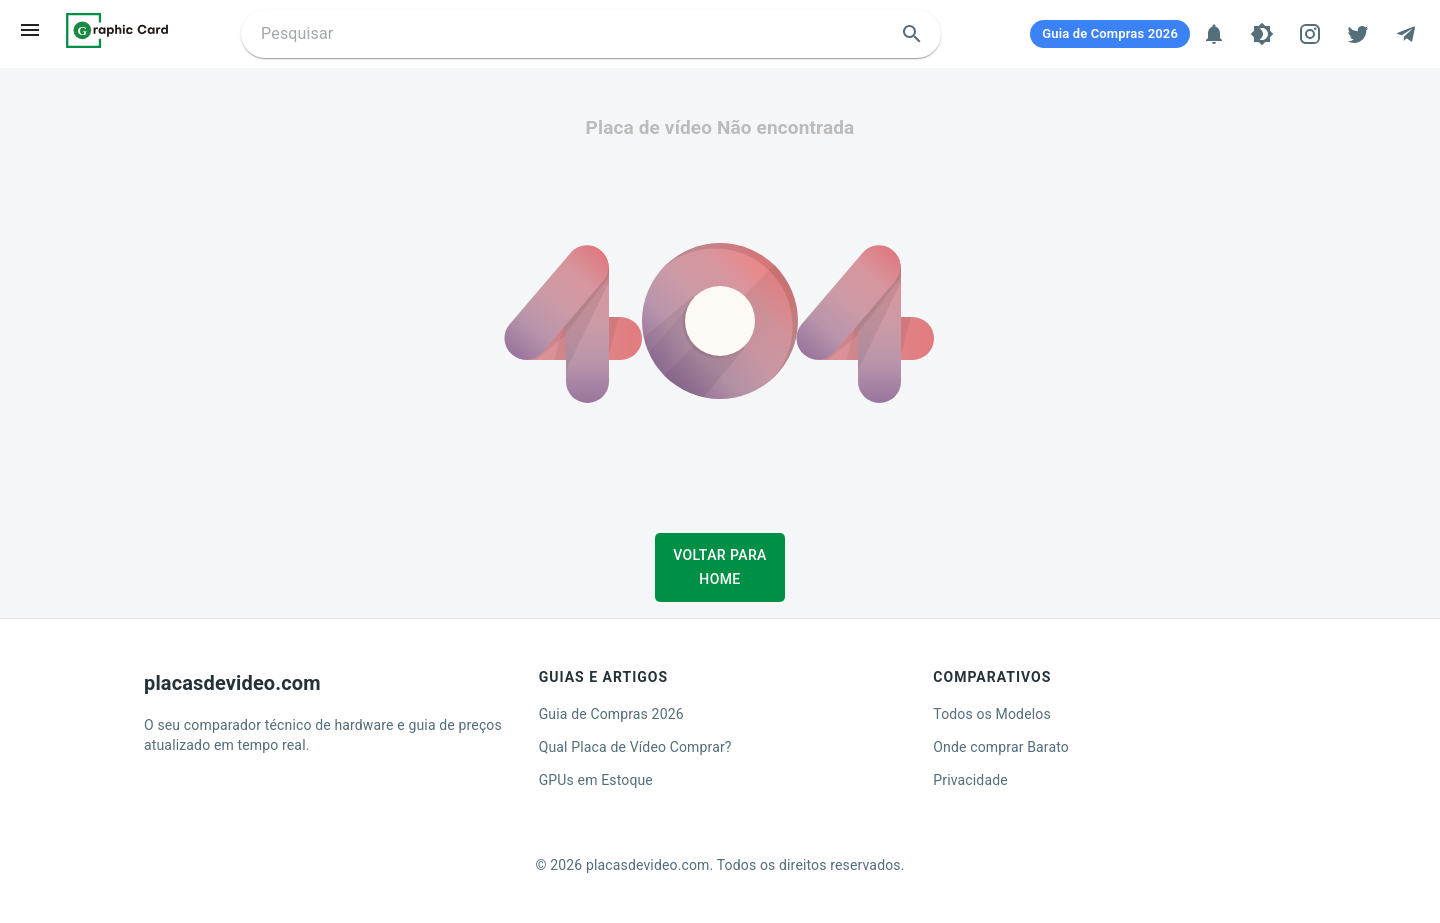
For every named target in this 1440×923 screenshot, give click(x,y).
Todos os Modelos (991, 714)
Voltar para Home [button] (720, 567)
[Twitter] (1358, 34)
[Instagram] (1310, 34)
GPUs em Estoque (596, 780)
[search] (912, 34)
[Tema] (1262, 34)
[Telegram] (1406, 34)
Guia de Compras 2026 (611, 714)
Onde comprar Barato (1001, 747)
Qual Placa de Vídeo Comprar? (635, 747)
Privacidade (970, 780)
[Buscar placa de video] (574, 34)
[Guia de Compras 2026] (1110, 34)
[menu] (30, 30)
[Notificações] (1214, 34)
